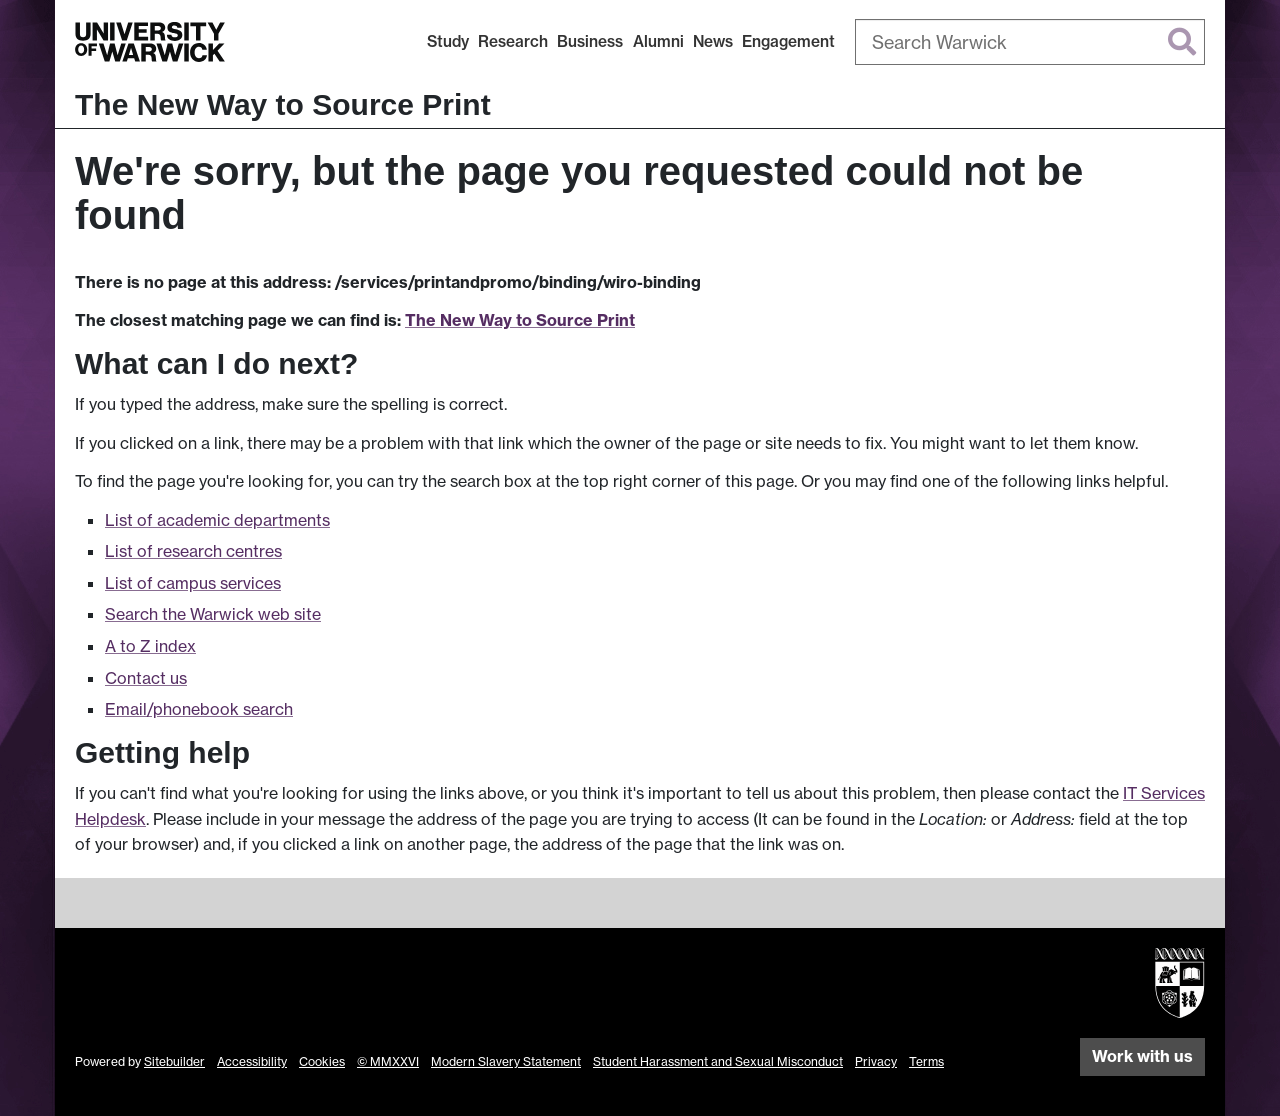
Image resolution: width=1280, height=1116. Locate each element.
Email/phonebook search (199, 709)
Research (513, 41)
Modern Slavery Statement (506, 1061)
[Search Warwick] (1030, 42)
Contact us (146, 678)
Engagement (788, 41)
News (713, 41)
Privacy (876, 1061)
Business (590, 41)
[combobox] (1030, 42)
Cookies (322, 1061)
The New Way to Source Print (283, 104)
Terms (926, 1061)
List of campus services (193, 583)
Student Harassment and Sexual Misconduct (718, 1061)
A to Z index (150, 646)
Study (448, 41)
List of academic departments (217, 520)
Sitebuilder (174, 1061)
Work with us (1142, 1056)
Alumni (658, 41)
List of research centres (193, 551)
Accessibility (252, 1061)
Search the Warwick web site (213, 614)
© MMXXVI (388, 1061)
